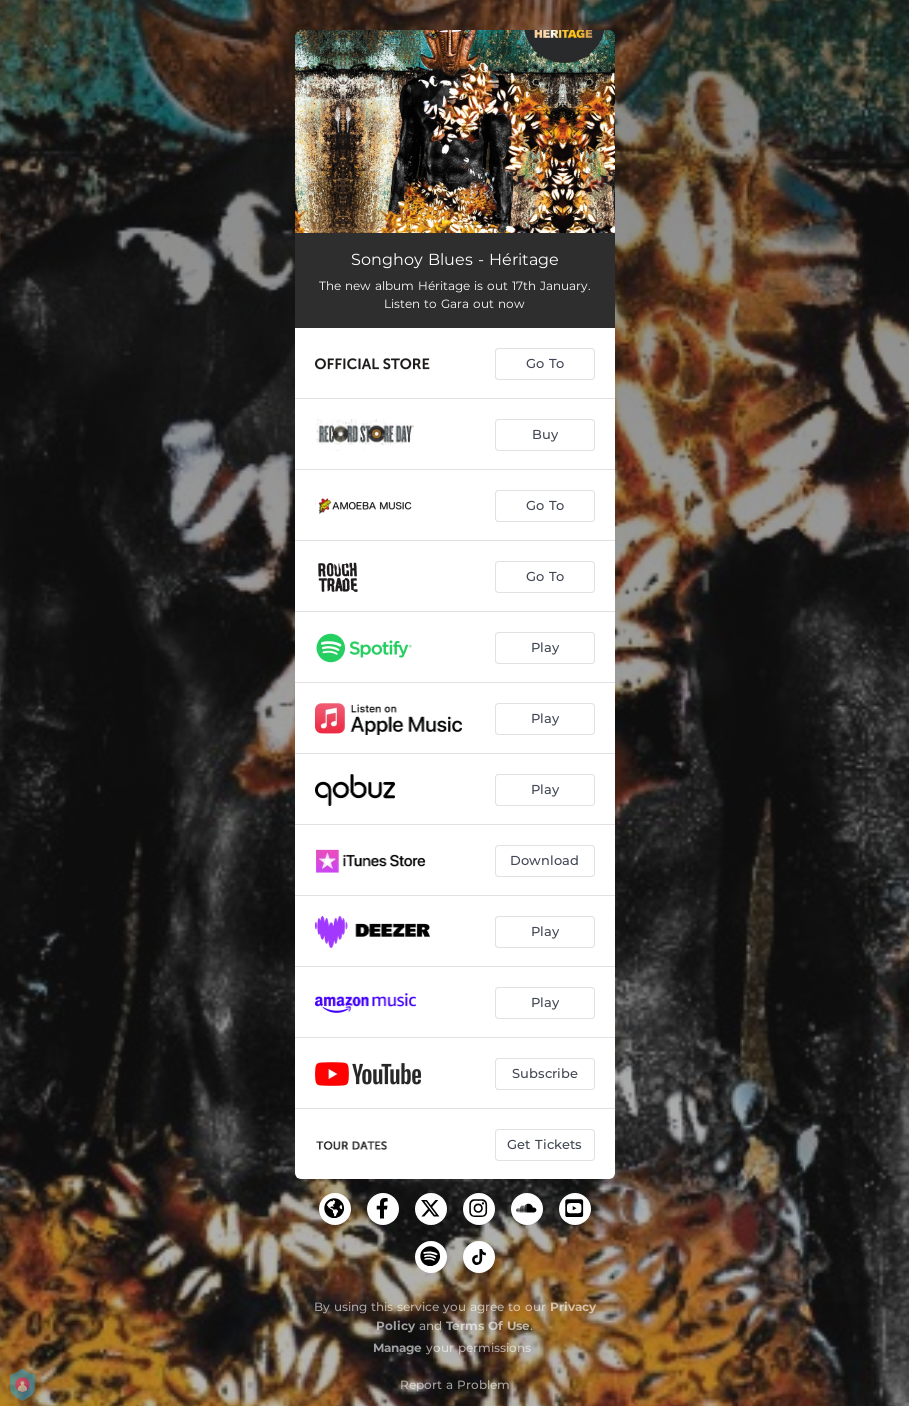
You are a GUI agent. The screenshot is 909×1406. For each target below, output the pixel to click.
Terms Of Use (488, 1325)
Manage (397, 1347)
